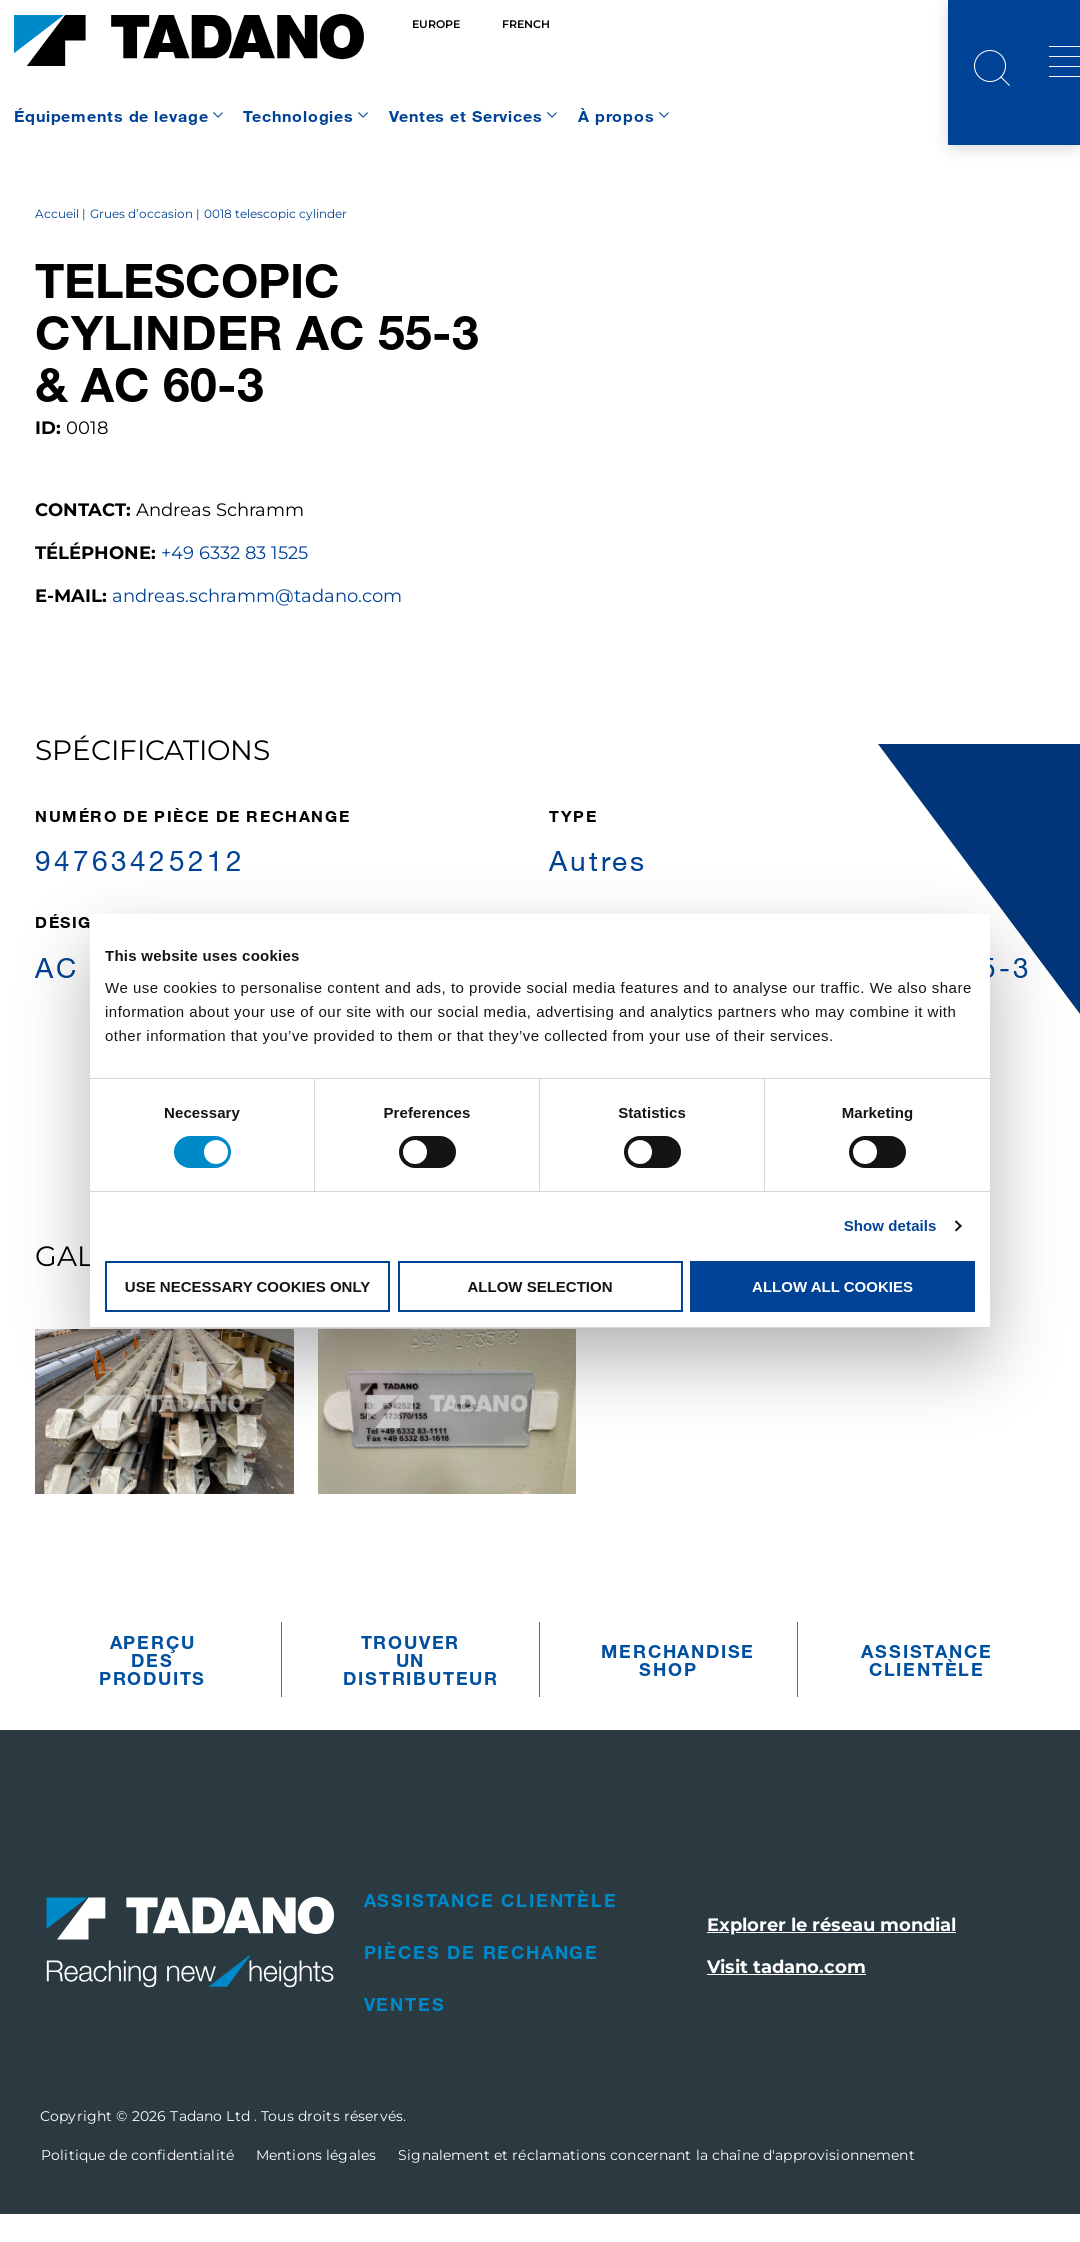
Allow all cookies (832, 1286)
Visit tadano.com (786, 1995)
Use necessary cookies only (247, 1286)
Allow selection (540, 1286)
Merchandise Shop (673, 1688)
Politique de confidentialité (137, 2183)
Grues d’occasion (141, 241)
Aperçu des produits (152, 1688)
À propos (616, 115)
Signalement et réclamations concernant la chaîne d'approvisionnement (656, 2183)
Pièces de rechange (481, 1980)
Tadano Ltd (212, 2144)
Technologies (298, 115)
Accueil (57, 241)
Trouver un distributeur (415, 1688)
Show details (890, 1225)
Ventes (405, 2032)
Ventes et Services (466, 115)
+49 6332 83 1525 (234, 581)
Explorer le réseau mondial (831, 1953)
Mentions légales (316, 2183)
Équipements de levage (111, 115)
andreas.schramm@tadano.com (257, 624)
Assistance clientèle (926, 1688)
